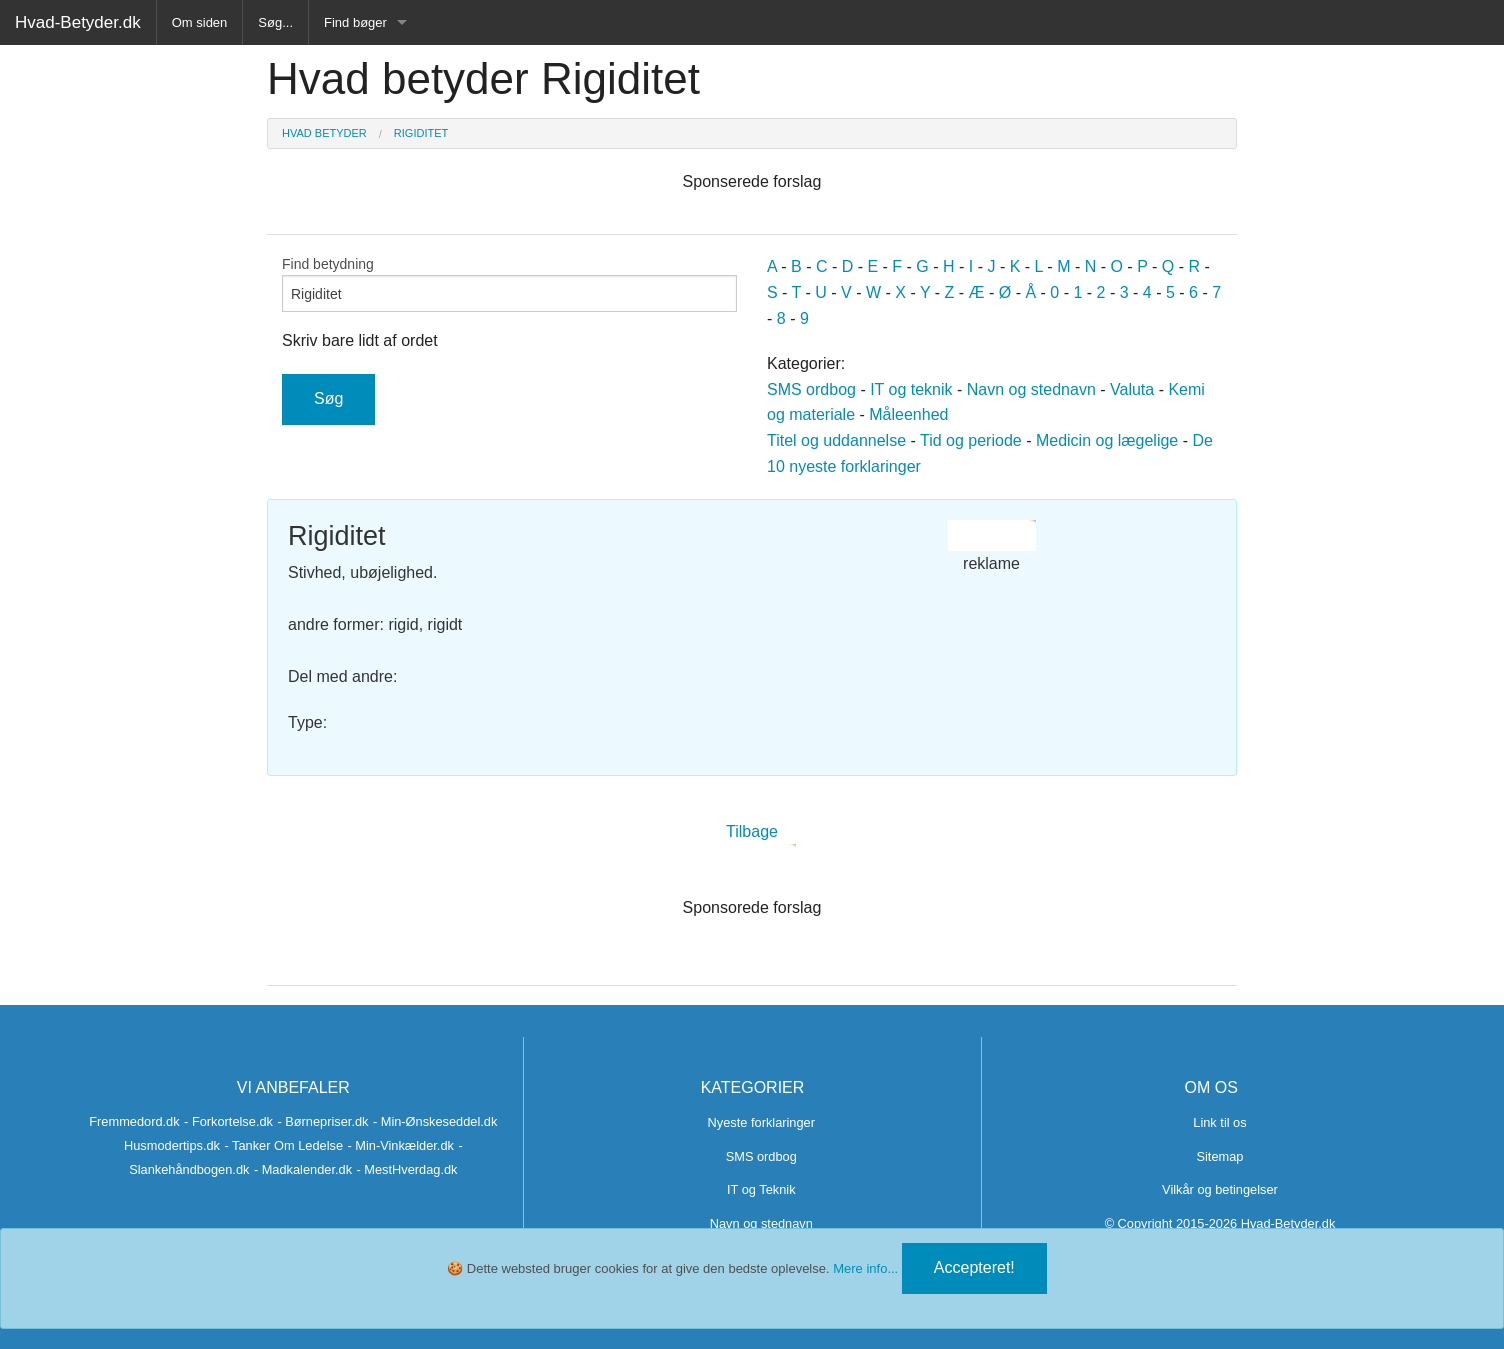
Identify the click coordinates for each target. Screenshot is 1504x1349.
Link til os (1219, 1122)
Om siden (200, 22)
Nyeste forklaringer (761, 1122)
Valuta (1132, 389)
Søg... (275, 22)
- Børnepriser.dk (322, 1121)
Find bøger (355, 22)
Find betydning (509, 284)
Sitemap (1219, 1156)
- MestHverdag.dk (407, 1169)
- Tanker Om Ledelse (283, 1145)
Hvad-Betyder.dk (78, 22)
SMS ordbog (811, 389)
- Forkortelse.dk (228, 1121)
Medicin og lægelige (1107, 440)
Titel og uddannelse (836, 440)
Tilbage (752, 831)
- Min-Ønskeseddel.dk (435, 1121)
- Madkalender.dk (303, 1169)
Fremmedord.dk (134, 1121)
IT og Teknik (761, 1189)
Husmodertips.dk (172, 1145)
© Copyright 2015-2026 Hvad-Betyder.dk (1220, 1223)
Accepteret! (974, 1267)
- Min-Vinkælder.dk (400, 1145)
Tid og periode (971, 440)
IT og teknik (911, 389)
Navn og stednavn (1031, 389)
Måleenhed (908, 414)
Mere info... (865, 1268)
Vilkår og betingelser (1220, 1189)
